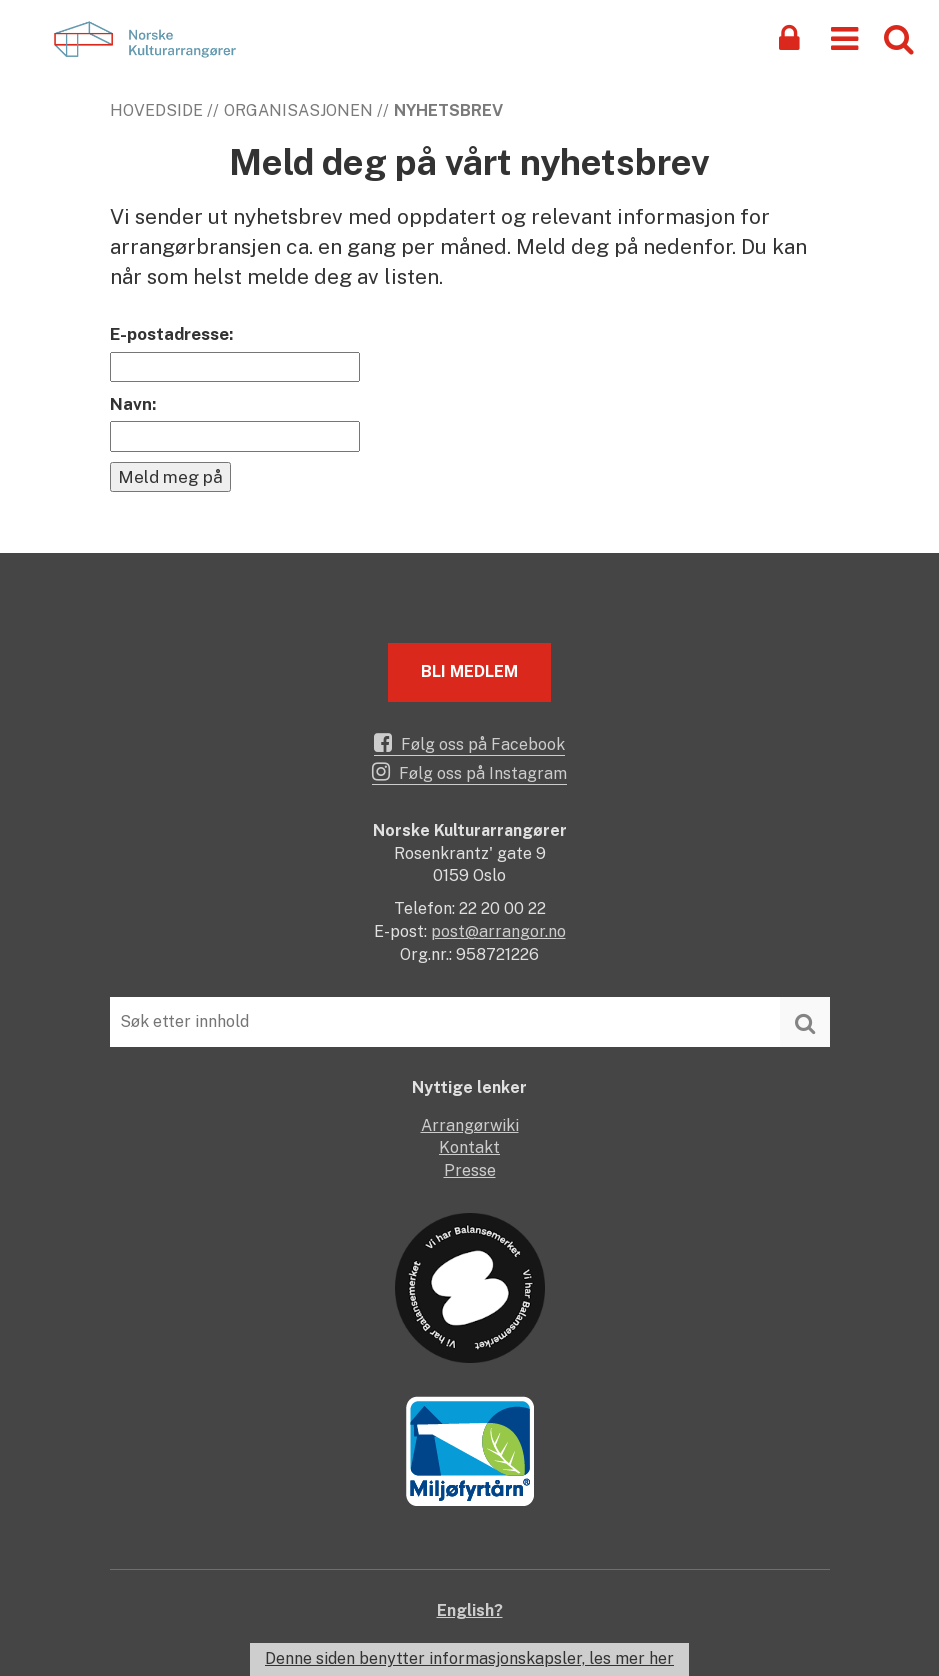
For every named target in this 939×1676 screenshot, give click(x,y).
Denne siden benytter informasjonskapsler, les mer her (469, 1658)
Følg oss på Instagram (469, 772)
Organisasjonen (298, 110)
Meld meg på (170, 477)
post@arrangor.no (498, 931)
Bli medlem (469, 671)
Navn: (133, 404)
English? (470, 1610)
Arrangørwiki (470, 1125)
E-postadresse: (171, 334)
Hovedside (156, 110)
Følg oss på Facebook (469, 743)
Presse (470, 1170)
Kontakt (469, 1147)
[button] (844, 37)
